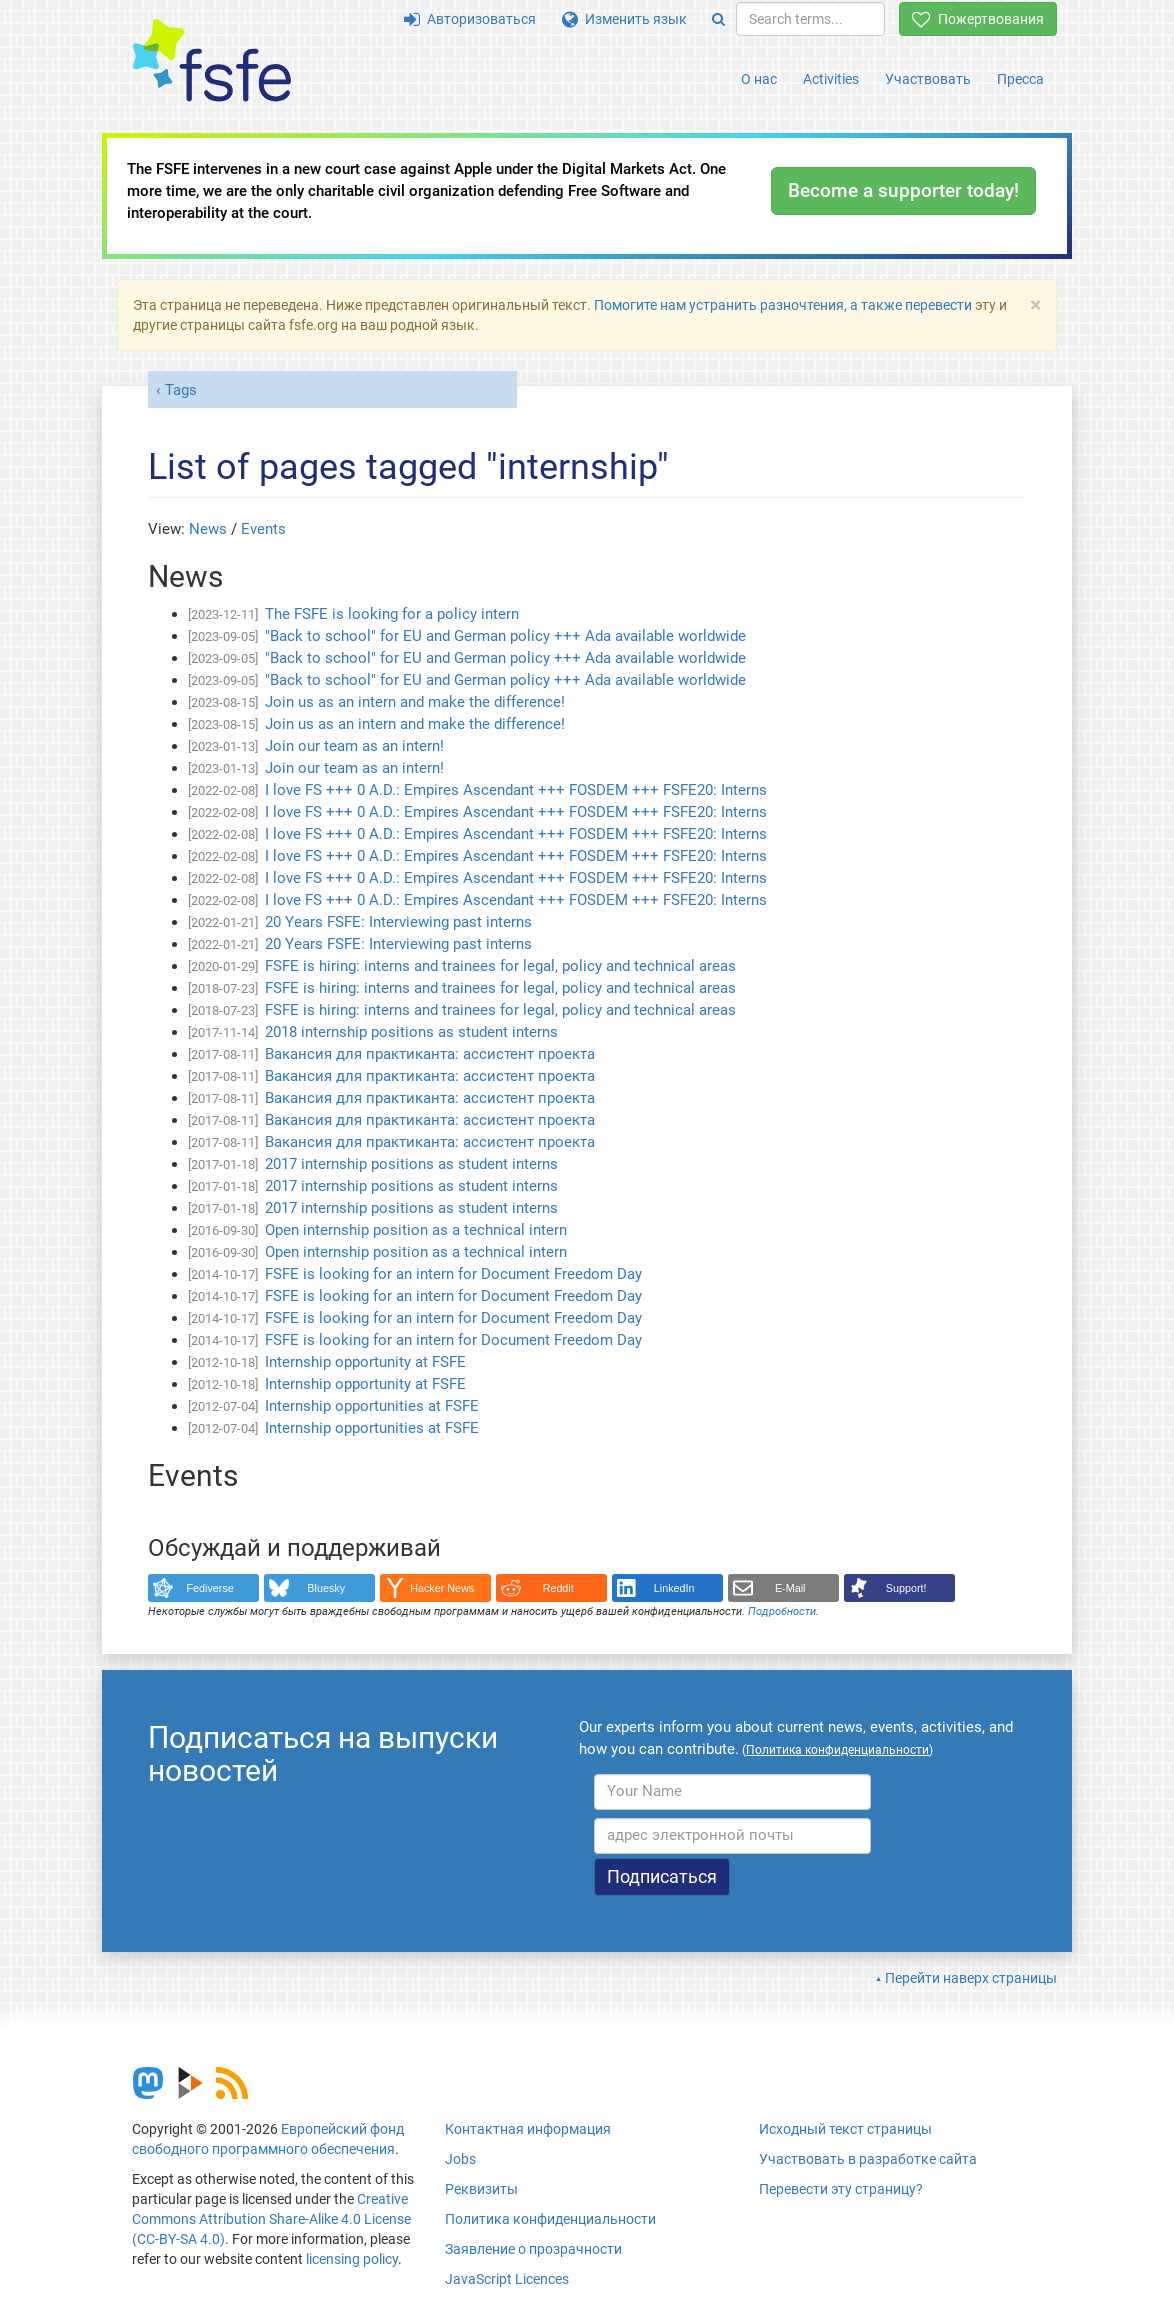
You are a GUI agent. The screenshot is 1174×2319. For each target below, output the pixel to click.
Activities (831, 79)
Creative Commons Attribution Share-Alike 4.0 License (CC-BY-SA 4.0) (271, 2219)
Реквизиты (481, 2189)
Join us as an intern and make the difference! (415, 702)
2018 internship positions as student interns (411, 1032)
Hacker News (442, 1588)
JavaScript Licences (507, 2279)
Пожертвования (978, 19)
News (208, 529)
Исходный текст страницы (845, 2129)
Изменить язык (624, 19)
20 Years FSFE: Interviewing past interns (398, 922)
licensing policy (352, 2259)
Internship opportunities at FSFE (372, 1406)
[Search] (718, 19)
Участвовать (928, 79)
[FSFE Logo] (212, 61)
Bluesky (326, 1588)
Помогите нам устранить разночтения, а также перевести (783, 305)
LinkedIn (674, 1588)
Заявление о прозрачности (533, 2249)
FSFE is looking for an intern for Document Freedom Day (453, 1274)
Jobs (460, 2159)
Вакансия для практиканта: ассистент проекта (430, 1054)
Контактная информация (528, 2129)
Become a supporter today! (903, 190)
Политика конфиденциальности (550, 2219)
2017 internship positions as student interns (411, 1164)
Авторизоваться (470, 19)
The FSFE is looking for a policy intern (392, 614)
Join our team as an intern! (354, 746)
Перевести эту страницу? (841, 2189)
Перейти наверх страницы (971, 1978)
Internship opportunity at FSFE (365, 1362)
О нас (759, 79)
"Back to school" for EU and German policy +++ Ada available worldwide (505, 636)
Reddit (558, 1588)
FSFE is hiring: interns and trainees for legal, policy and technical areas (500, 966)
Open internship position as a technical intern (416, 1230)
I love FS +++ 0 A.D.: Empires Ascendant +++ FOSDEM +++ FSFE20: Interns (516, 790)
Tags (181, 390)
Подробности (782, 1611)
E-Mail (790, 1588)
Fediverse (210, 1588)
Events (263, 529)
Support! (906, 1588)
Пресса (1020, 79)
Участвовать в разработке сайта (868, 2159)
